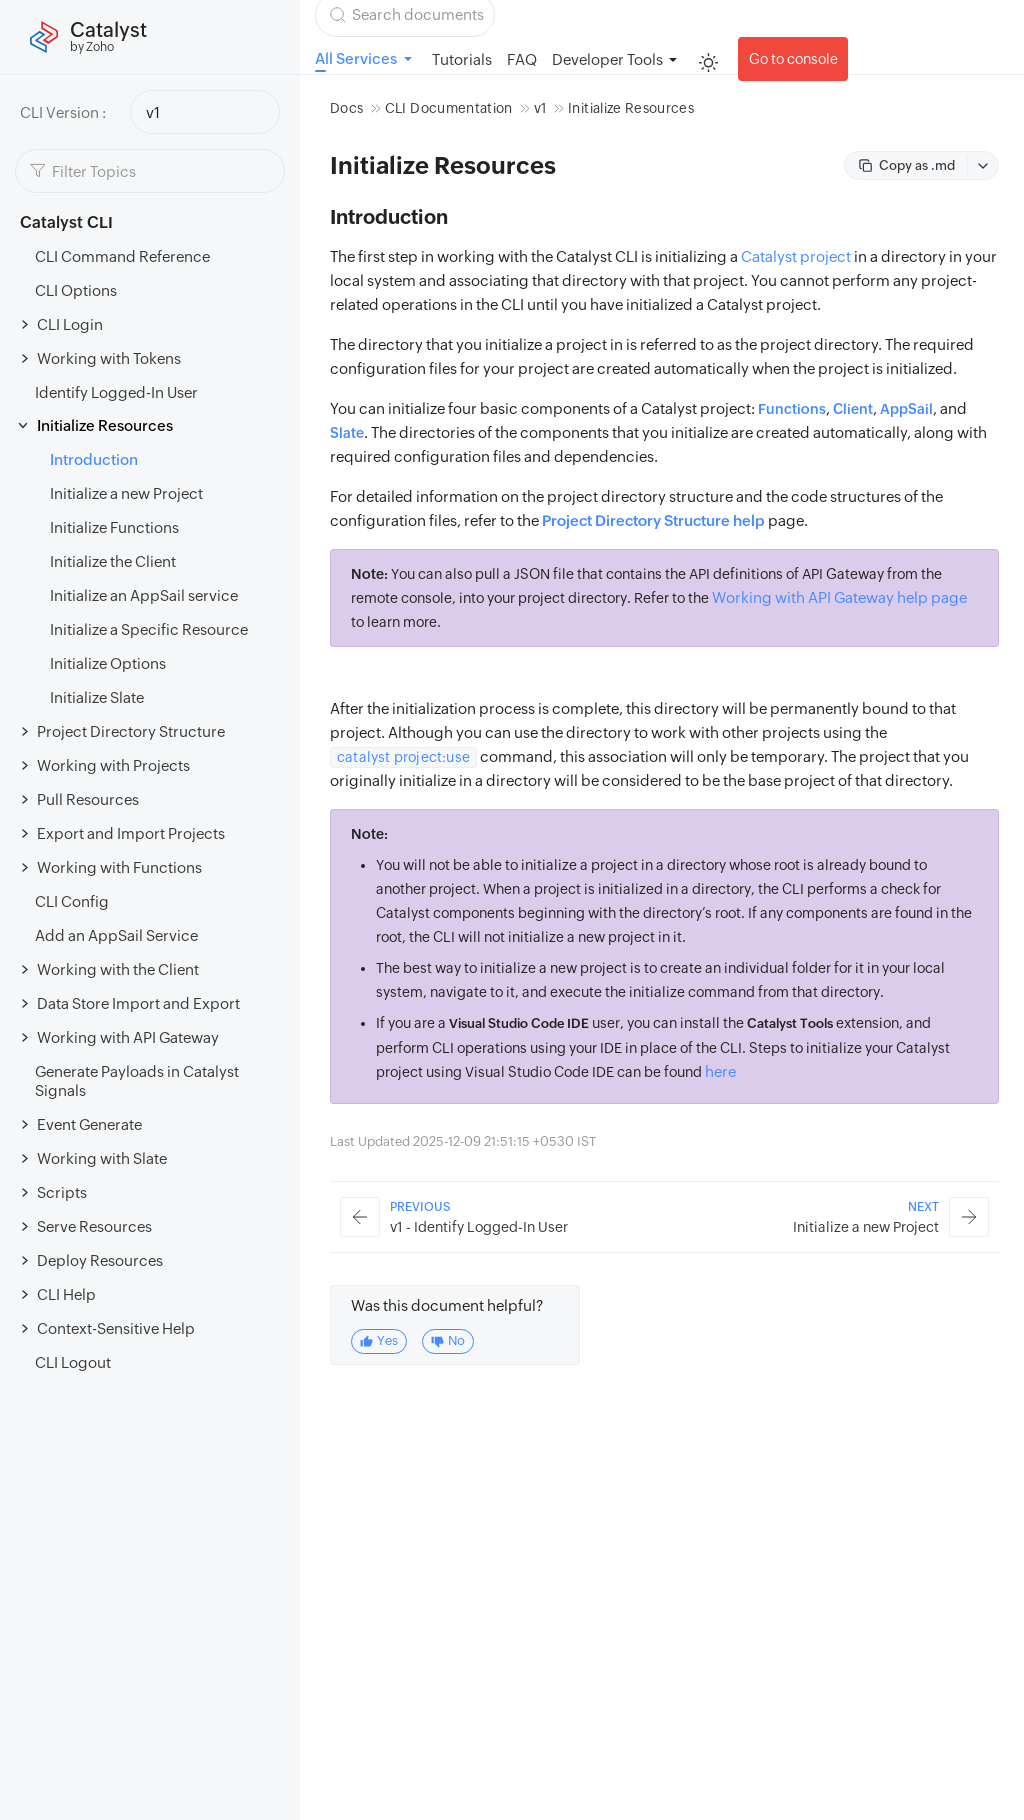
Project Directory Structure (131, 731)
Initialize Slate (97, 697)
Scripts (62, 1192)
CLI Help (66, 1294)
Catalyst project (796, 256)
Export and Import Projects (131, 833)
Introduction (94, 459)
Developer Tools (607, 59)
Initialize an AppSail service (144, 595)
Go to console (793, 59)
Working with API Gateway (128, 1037)
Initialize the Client (113, 561)
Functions (792, 409)
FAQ (522, 59)
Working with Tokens (109, 358)
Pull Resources (88, 799)
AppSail (906, 409)
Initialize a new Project (126, 493)
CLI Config (72, 901)
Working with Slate (102, 1158)
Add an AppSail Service (116, 935)
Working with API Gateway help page (839, 597)
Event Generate (89, 1124)
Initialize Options (108, 663)
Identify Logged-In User (116, 392)
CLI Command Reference (122, 256)
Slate (347, 433)
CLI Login (70, 324)
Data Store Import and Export (138, 1003)
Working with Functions (119, 867)
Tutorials (462, 59)
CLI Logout (73, 1362)
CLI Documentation (449, 108)
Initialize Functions (114, 527)
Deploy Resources (100, 1260)
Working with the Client (118, 969)
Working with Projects (113, 765)
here (720, 1071)
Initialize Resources (105, 425)
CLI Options (76, 290)
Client (853, 409)
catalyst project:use (403, 757)
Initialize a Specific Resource (149, 629)
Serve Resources (94, 1226)
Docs (346, 108)
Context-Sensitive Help (116, 1328)
